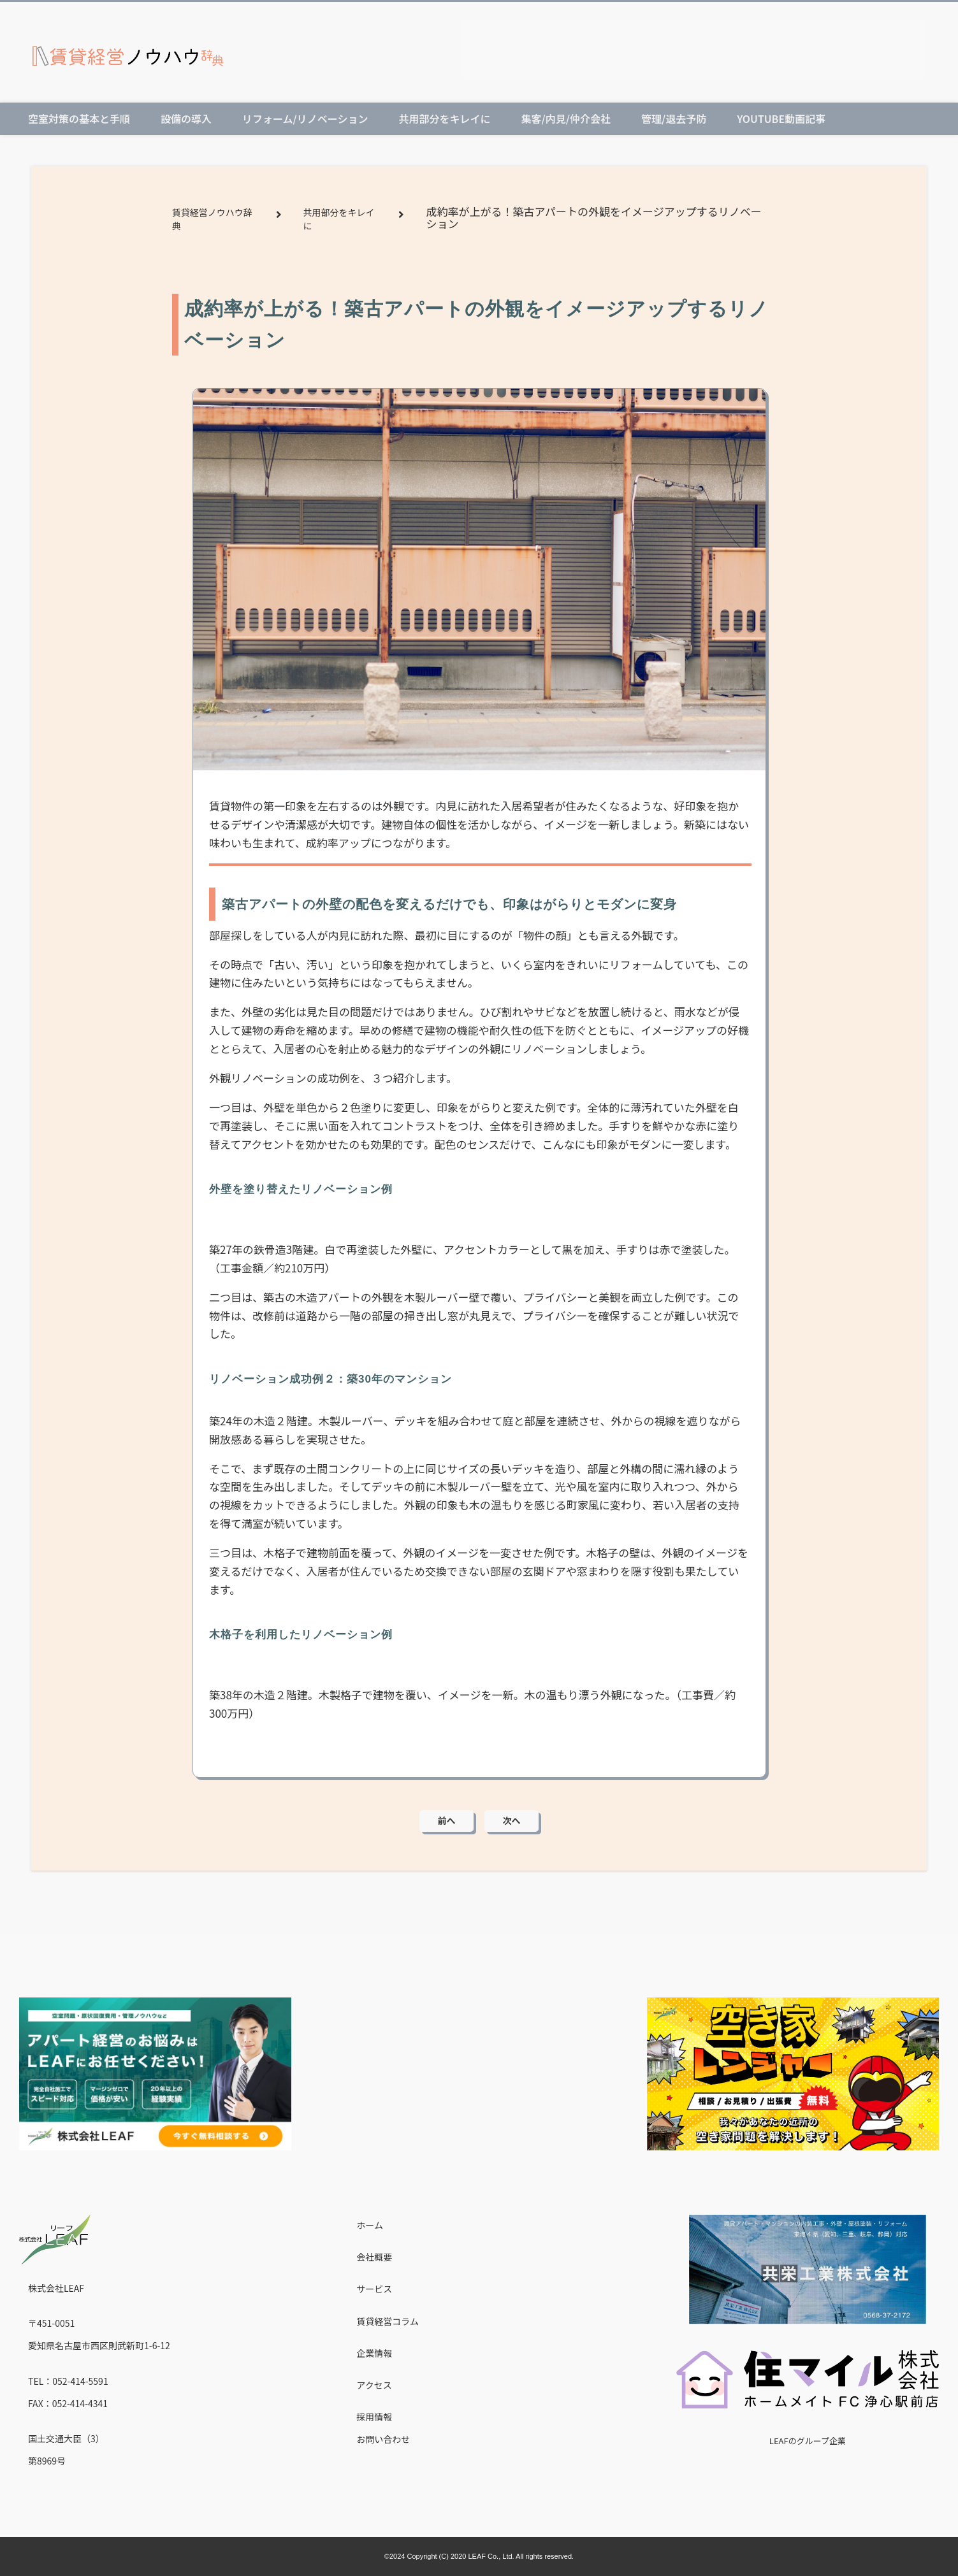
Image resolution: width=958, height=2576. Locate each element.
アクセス (373, 2384)
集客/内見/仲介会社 (565, 118)
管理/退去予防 (673, 118)
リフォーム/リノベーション (305, 118)
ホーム (369, 2225)
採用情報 (374, 2416)
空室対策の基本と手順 (79, 118)
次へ (512, 1820)
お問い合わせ (383, 2439)
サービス (374, 2288)
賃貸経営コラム (387, 2321)
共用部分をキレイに (444, 118)
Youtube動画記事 (781, 118)
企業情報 (374, 2353)
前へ (447, 1820)
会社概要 (374, 2256)
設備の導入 (186, 118)
